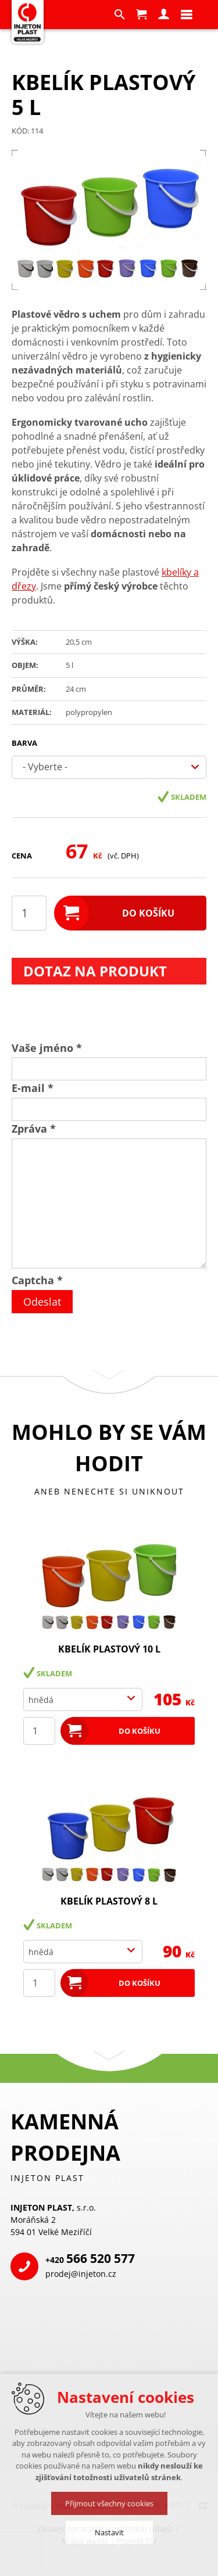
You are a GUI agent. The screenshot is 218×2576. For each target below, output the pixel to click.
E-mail (32, 1088)
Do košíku (148, 913)
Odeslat (42, 1302)
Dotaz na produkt (95, 970)
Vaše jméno (47, 1048)
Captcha (37, 1280)
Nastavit (109, 2532)
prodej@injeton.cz (80, 2273)
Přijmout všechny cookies (109, 2503)
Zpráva (34, 1129)
